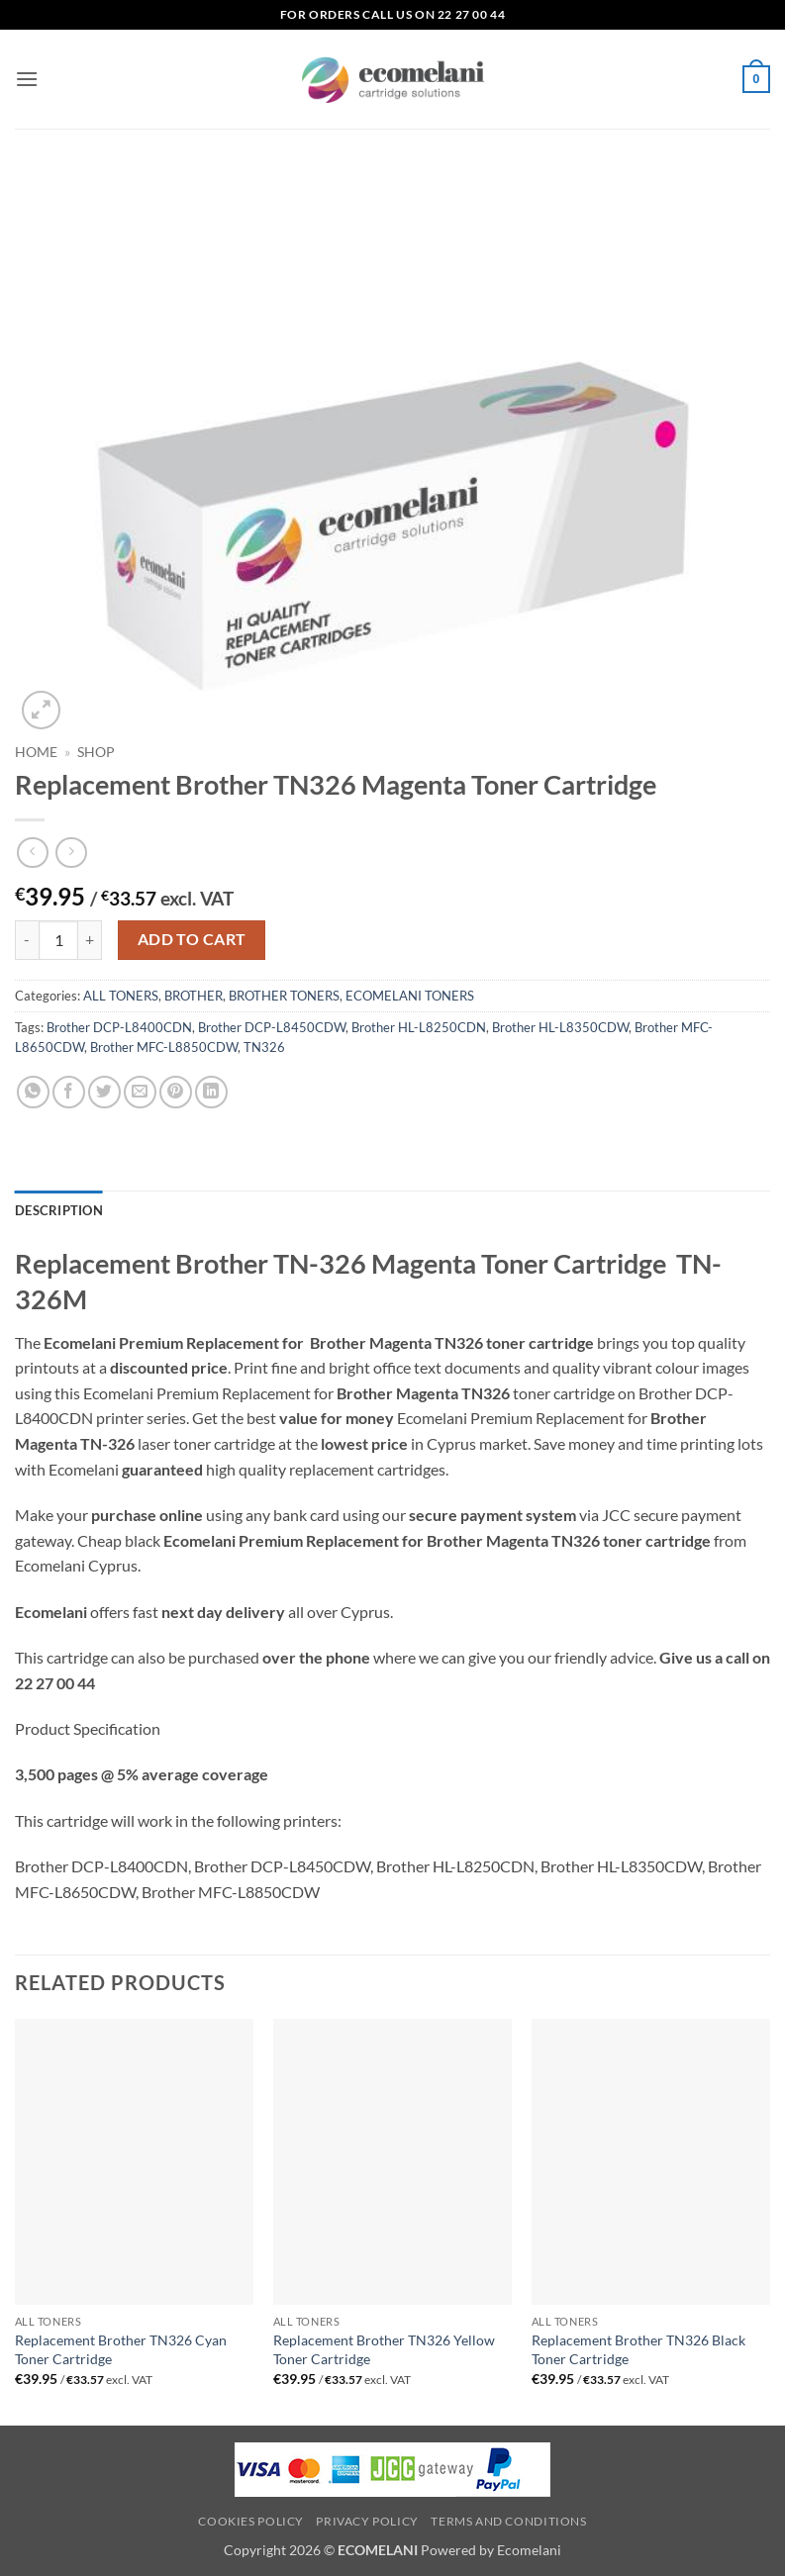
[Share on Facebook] (68, 1092)
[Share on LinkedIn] (211, 1092)
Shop (96, 752)
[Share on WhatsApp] (33, 1092)
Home (36, 752)
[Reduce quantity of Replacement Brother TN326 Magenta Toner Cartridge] (27, 940)
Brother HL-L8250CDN (418, 1027)
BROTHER (193, 995)
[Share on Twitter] (104, 1092)
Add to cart (192, 939)
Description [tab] (59, 1210)
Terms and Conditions (508, 2521)
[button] (27, 78)
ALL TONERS (120, 995)
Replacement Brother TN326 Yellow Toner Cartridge (384, 2349)
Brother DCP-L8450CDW (271, 1027)
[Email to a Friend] (140, 1092)
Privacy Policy (367, 2521)
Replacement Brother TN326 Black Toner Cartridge (638, 2349)
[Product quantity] (58, 940)
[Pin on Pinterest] (175, 1092)
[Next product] (32, 852)
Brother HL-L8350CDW (560, 1027)
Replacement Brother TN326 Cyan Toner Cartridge (121, 2349)
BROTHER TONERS (284, 995)
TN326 (264, 1047)
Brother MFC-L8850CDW (164, 1047)
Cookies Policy (251, 2521)
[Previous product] (70, 852)
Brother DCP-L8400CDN (119, 1027)
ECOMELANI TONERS (409, 995)
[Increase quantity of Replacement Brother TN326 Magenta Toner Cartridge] (90, 940)
